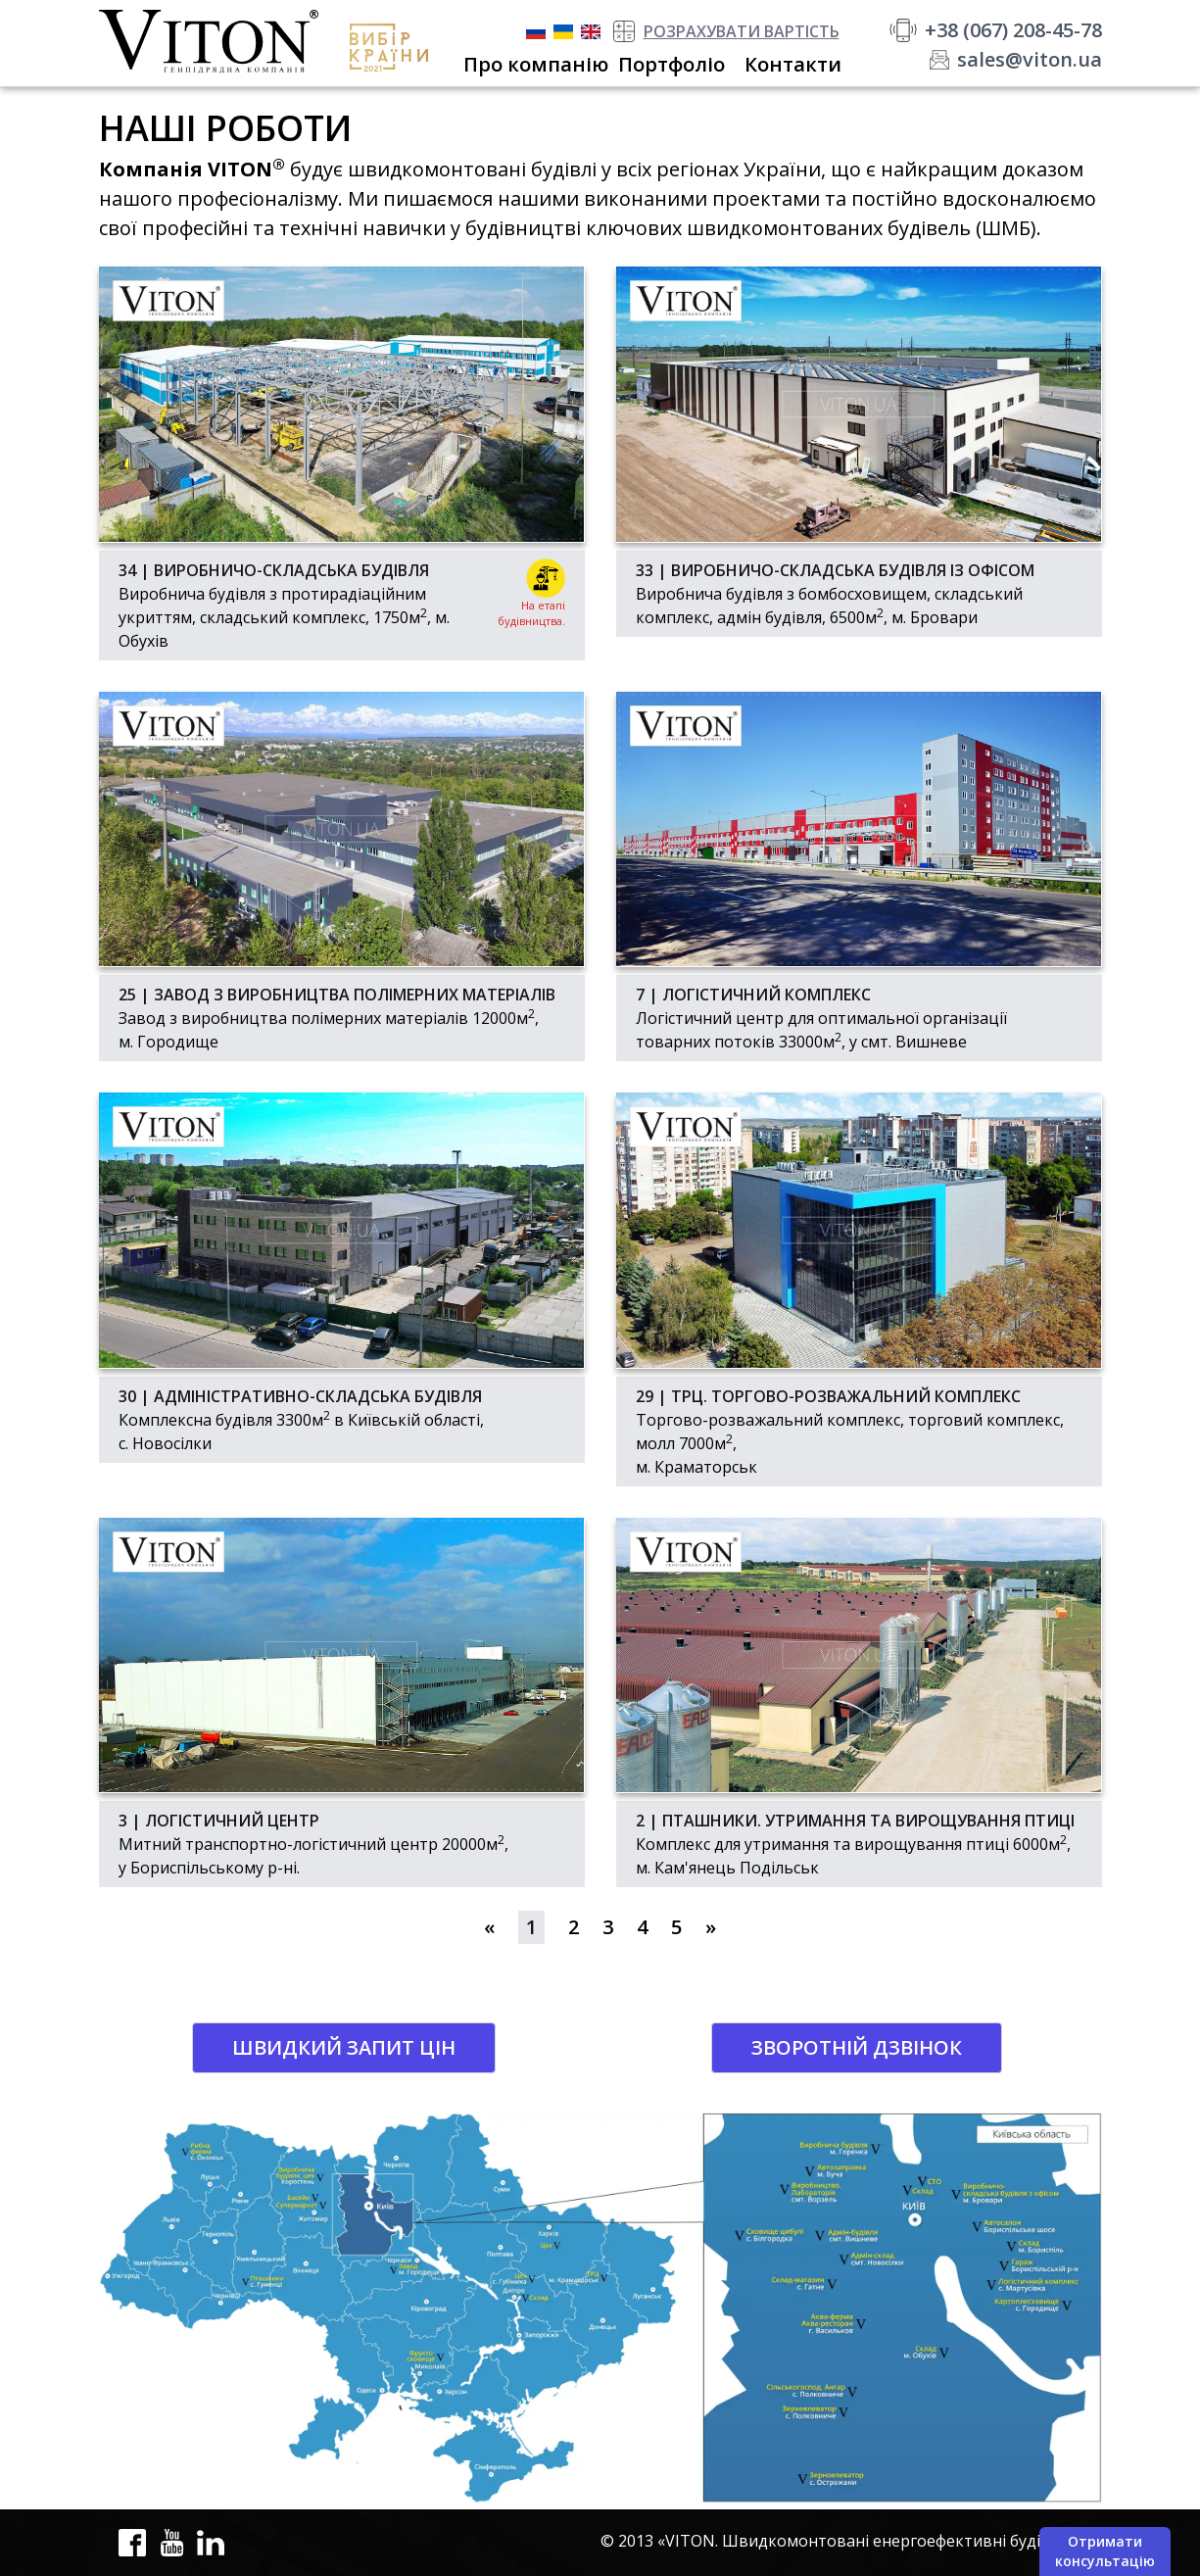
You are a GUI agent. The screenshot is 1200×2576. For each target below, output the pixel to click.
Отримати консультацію (1105, 2551)
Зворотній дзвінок (856, 2047)
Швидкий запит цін (344, 2047)
